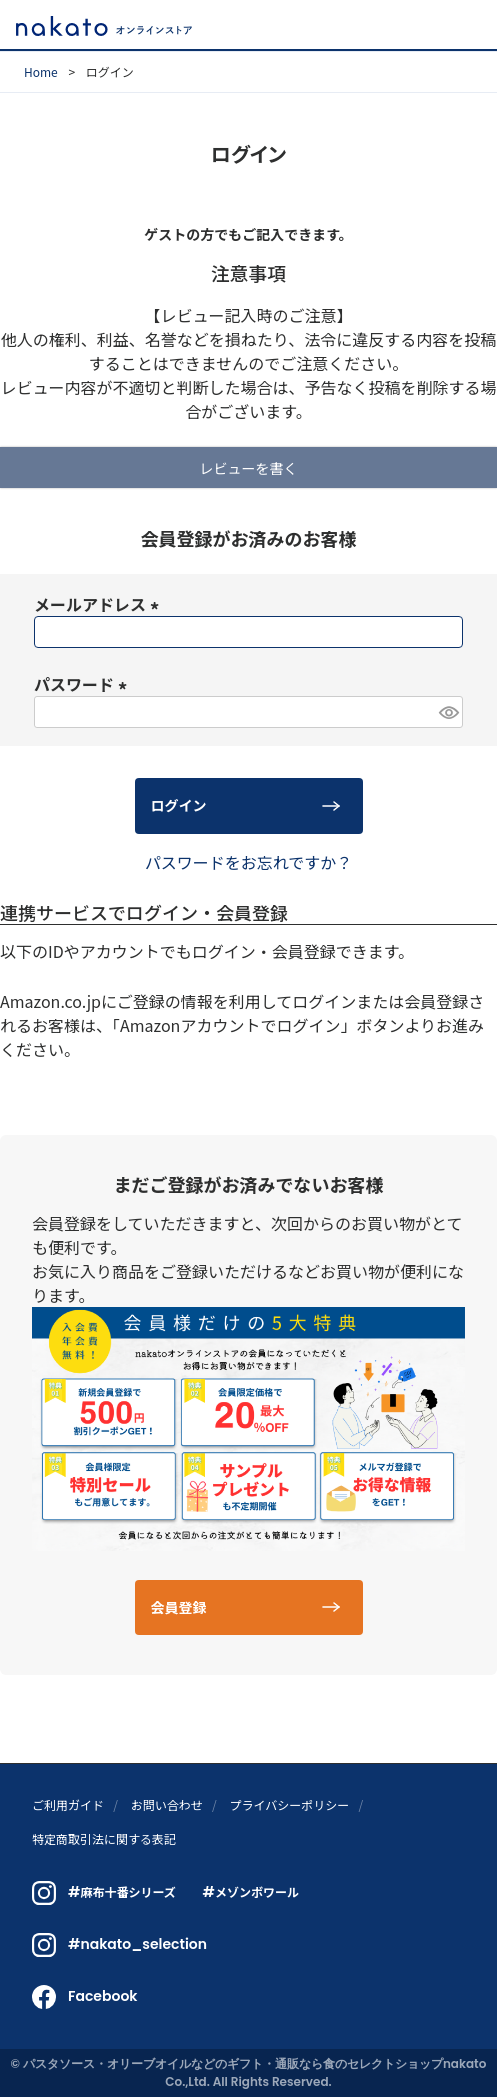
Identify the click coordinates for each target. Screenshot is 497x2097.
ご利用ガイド (68, 1804)
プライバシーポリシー (289, 1804)
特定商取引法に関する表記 (104, 1838)
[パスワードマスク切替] (448, 712)
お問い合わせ (167, 1804)
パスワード (84, 684)
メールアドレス (100, 604)
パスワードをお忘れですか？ (249, 862)
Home (41, 71)
